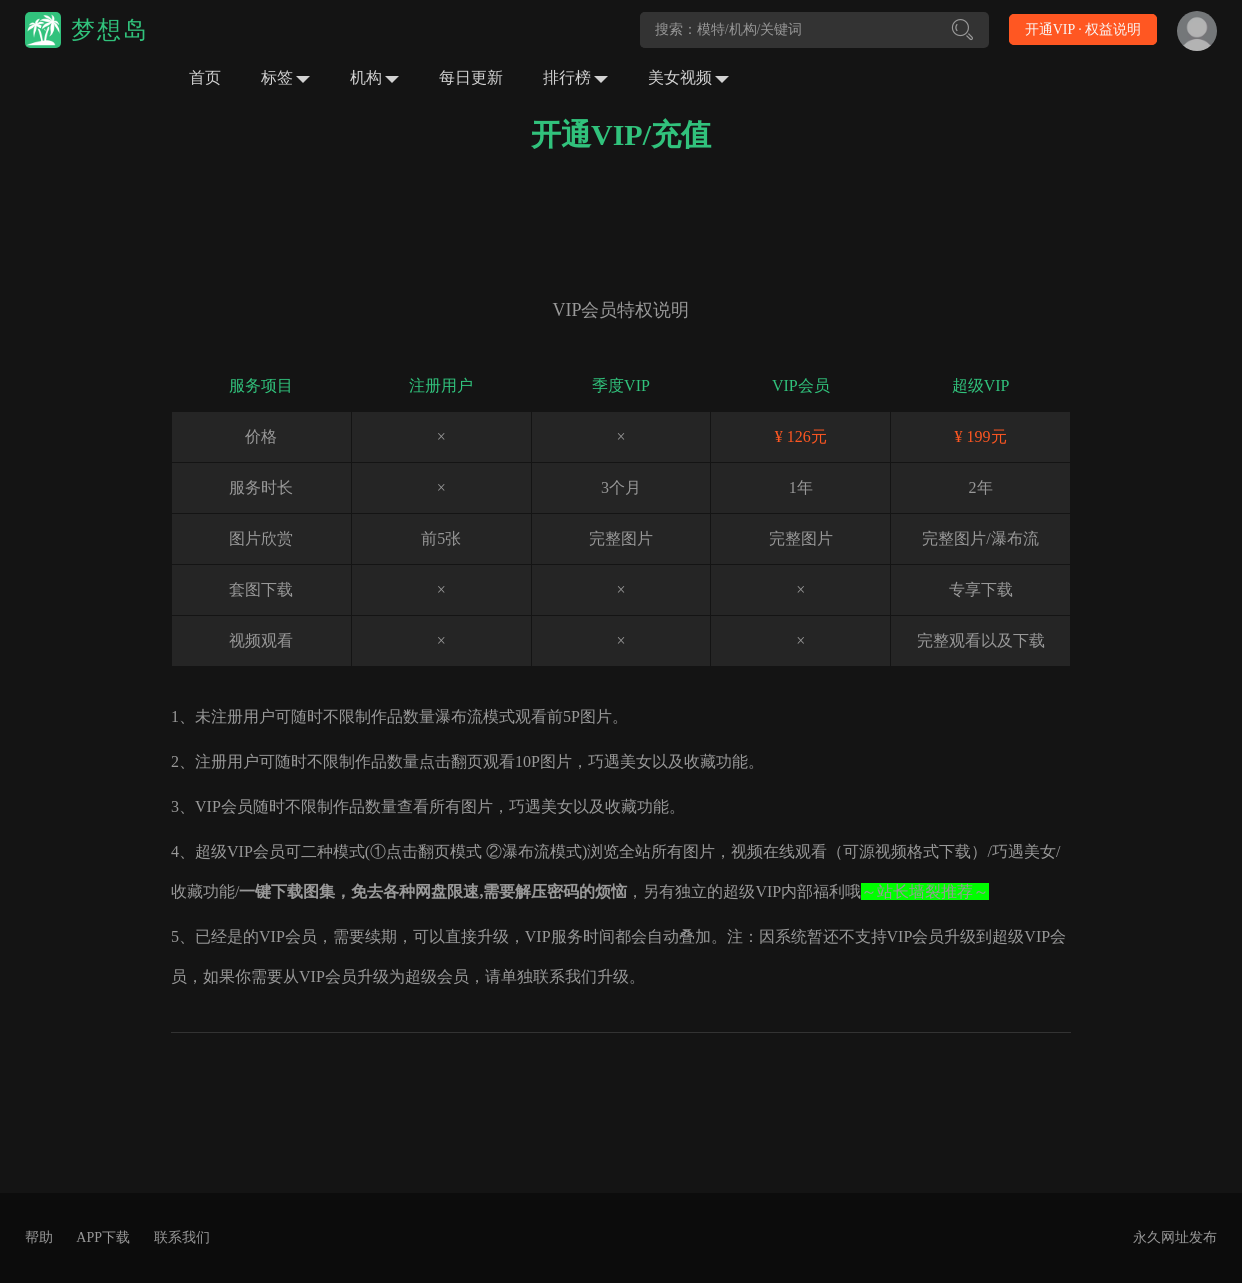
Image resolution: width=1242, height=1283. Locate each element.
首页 (205, 77)
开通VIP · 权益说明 (1083, 29)
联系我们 (182, 1237)
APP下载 (103, 1237)
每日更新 (471, 77)
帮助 (39, 1237)
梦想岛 (110, 30)
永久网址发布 (1175, 1237)
